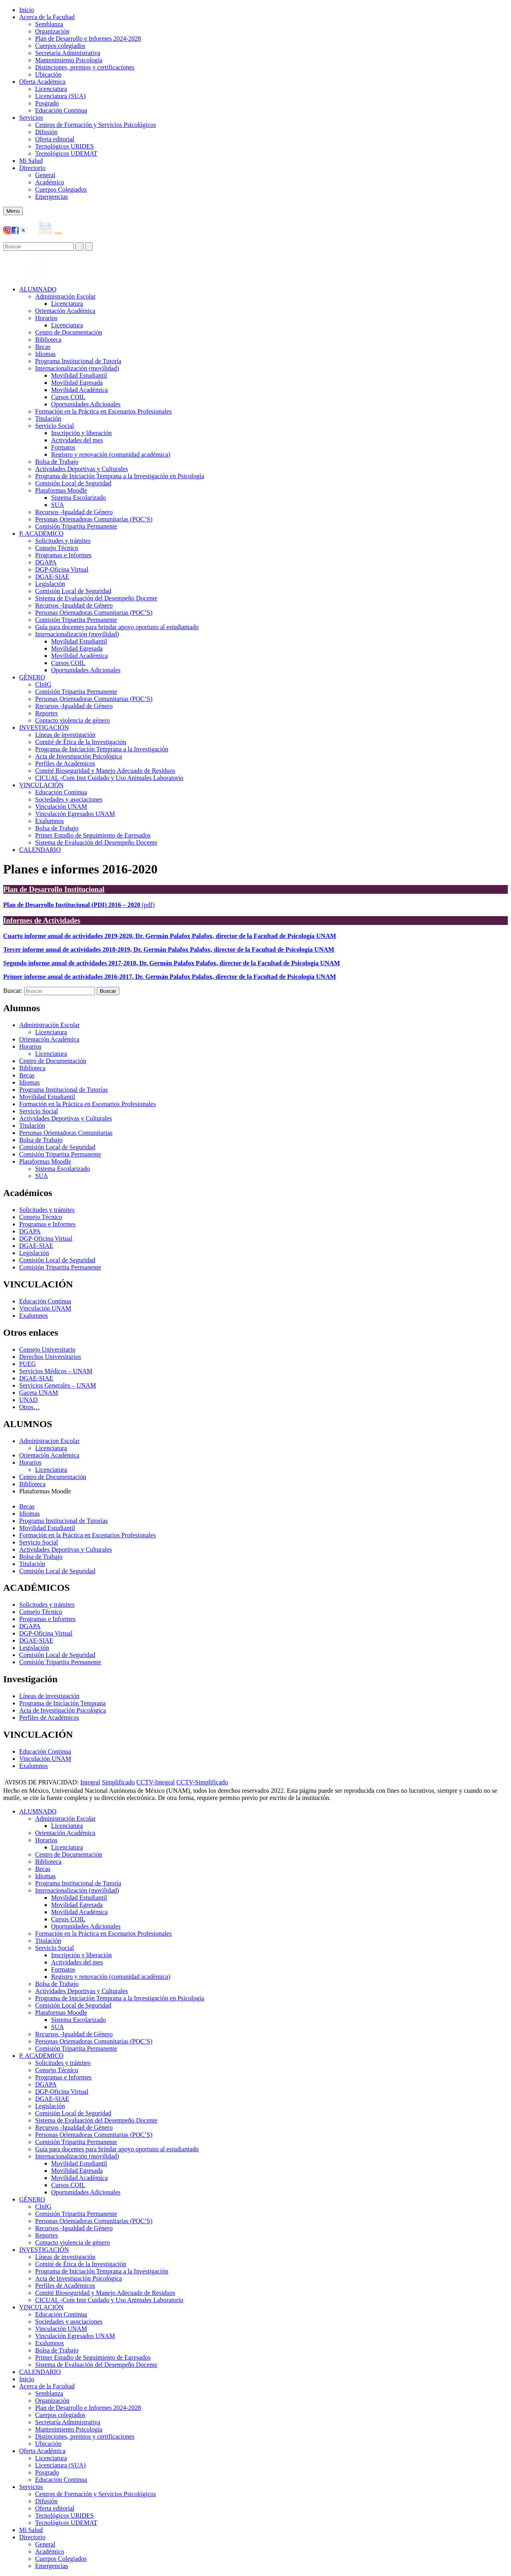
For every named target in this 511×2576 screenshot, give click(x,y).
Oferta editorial (54, 139)
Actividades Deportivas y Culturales (81, 468)
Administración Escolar (65, 296)
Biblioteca (48, 339)
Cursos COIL (68, 397)
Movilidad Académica (79, 389)
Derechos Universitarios (50, 1356)
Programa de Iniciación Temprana (62, 1703)
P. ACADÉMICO (41, 533)
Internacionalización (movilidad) (77, 368)
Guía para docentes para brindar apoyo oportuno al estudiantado (117, 627)
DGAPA (46, 562)
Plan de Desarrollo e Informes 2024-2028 (88, 38)
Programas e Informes (63, 555)
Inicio (26, 9)
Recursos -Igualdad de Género (74, 512)
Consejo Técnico (56, 548)
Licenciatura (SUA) (60, 96)
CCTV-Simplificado (202, 1782)
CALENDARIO (40, 849)
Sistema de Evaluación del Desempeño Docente (96, 598)
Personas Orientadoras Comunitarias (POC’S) (94, 519)
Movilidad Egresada (77, 382)
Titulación (48, 418)
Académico (49, 182)
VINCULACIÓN (41, 785)
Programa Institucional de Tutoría (78, 361)
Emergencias (51, 196)
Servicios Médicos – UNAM (56, 1371)
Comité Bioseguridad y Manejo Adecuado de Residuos (105, 770)
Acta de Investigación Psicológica (78, 756)
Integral (90, 1782)
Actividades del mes (77, 440)
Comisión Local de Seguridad (73, 483)
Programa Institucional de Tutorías (63, 1089)
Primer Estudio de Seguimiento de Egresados (93, 835)
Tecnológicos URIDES (64, 146)
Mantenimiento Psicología (68, 60)
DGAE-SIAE (52, 576)
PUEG (27, 1363)
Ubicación (48, 74)
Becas (42, 346)
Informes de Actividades (41, 920)
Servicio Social (54, 425)
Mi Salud (31, 160)
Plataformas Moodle (61, 490)
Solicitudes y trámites (63, 540)
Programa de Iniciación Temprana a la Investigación (101, 749)
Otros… (29, 1407)
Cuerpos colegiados (60, 45)
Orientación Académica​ (65, 310)
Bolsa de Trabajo (56, 461)
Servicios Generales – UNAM (57, 1385)
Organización (52, 31)
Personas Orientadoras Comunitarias (66, 1132)
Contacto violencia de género (72, 720)
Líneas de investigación (65, 734)
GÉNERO (32, 677)
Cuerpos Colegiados (61, 189)
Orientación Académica (49, 1039)
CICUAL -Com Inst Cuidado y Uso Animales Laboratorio (109, 777)
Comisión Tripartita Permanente (76, 526)
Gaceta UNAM (38, 1392)
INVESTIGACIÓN (44, 727)
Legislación (50, 583)
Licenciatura (51, 88)
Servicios (31, 117)
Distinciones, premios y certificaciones (85, 67)
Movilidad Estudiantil (79, 375)
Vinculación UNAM (61, 806)
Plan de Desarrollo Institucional (54, 889)
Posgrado (47, 103)
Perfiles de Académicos (65, 763)
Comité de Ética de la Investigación (80, 742)
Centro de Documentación (68, 332)
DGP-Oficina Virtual (61, 569)
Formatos (63, 447)
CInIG (43, 684)
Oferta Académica (42, 81)
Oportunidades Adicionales (86, 404)
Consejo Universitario (47, 1349)
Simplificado (118, 1782)
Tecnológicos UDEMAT (66, 153)
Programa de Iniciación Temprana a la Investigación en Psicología (119, 476)
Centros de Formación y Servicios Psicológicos (95, 124)
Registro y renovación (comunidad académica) (110, 454)
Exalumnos (49, 821)
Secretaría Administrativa (67, 53)
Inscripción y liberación (81, 433)
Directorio (32, 167)
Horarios (46, 318)
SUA (57, 504)
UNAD (28, 1399)
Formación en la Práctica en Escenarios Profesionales (103, 411)
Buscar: (13, 990)
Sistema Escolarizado (78, 497)
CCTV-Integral (156, 1782)
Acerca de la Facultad (47, 17)
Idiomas (45, 353)
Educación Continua (61, 110)
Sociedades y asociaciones (69, 799)
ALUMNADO (37, 289)
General (45, 175)
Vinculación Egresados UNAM (75, 813)
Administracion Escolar (49, 1440)
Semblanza (49, 24)
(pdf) (78, 904)
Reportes (46, 713)
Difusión (46, 132)
